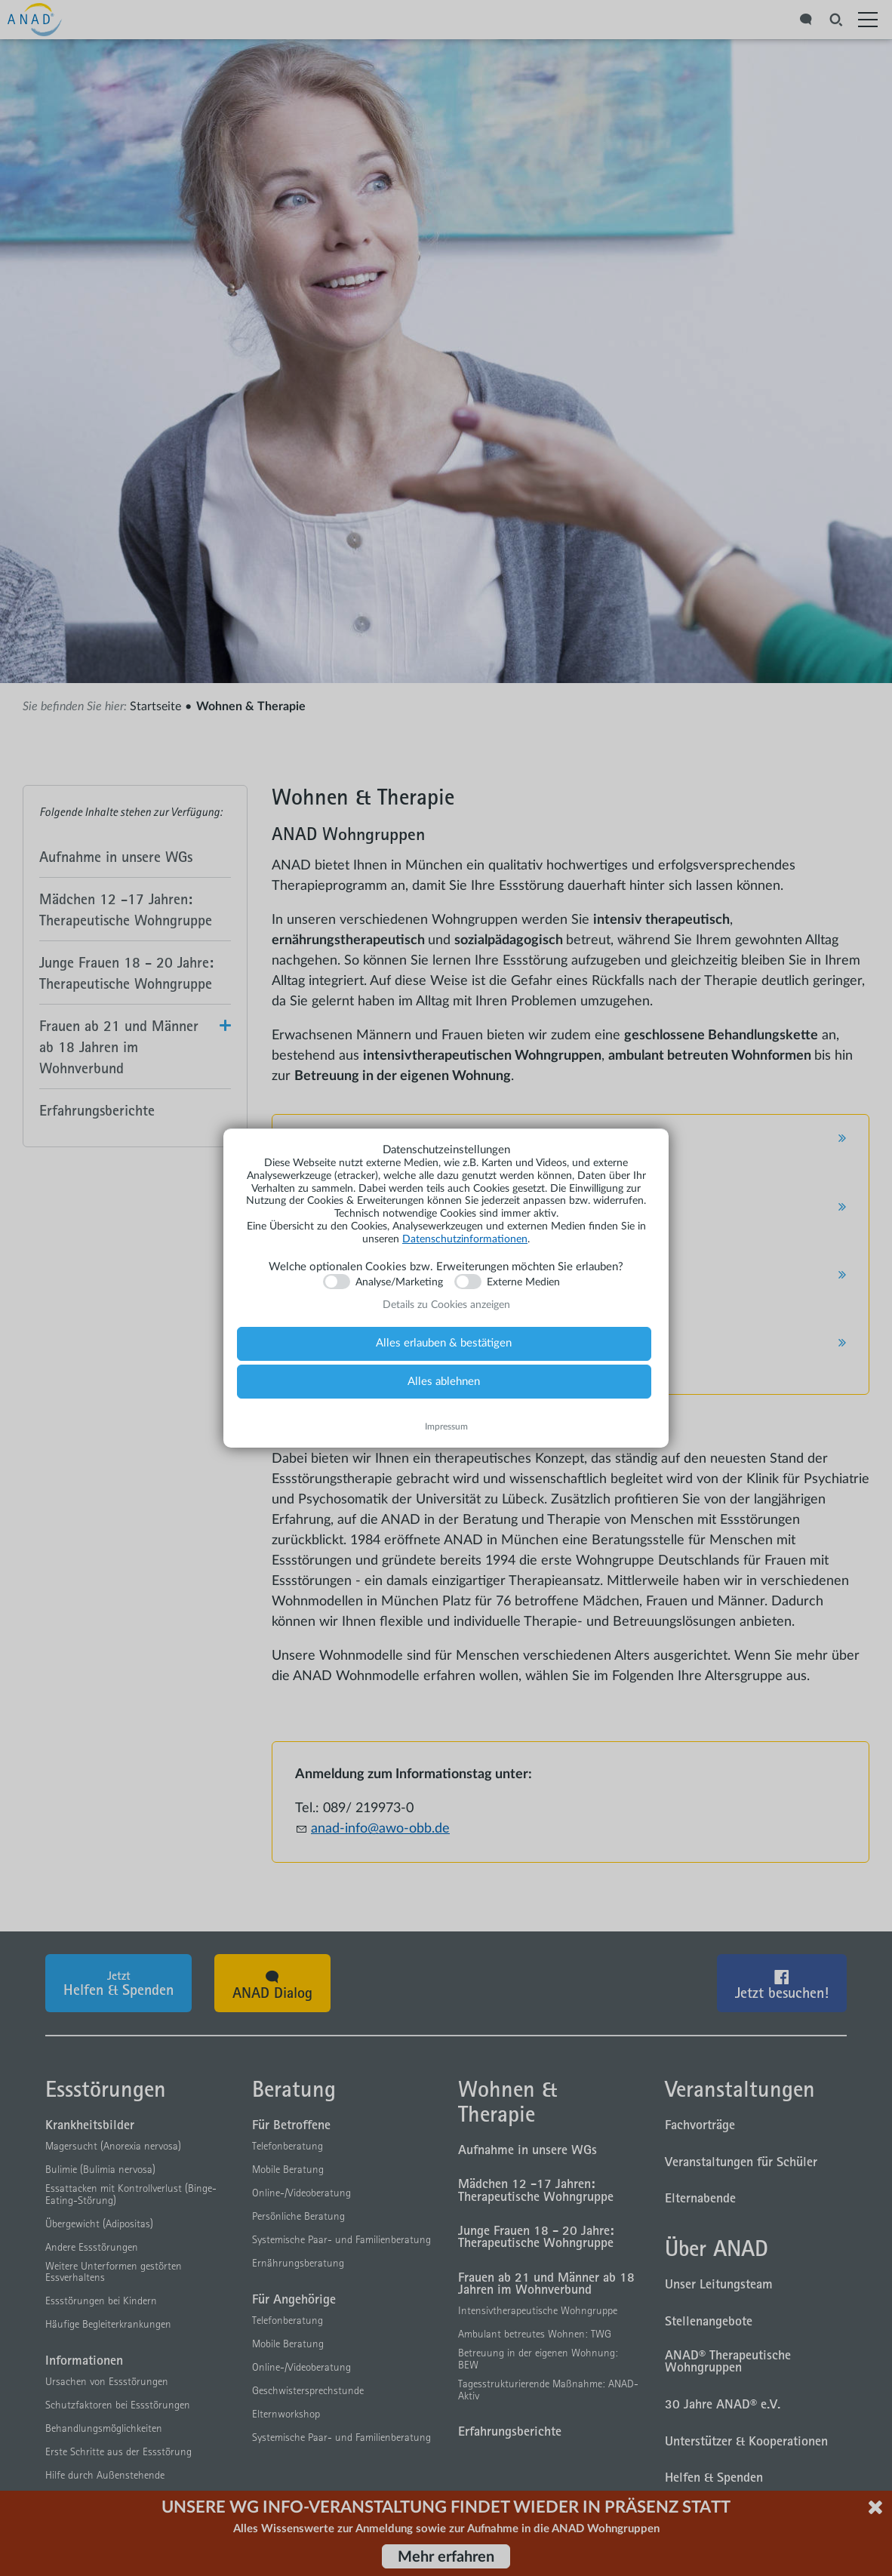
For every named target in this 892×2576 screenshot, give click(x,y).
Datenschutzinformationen (465, 1239)
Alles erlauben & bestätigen (444, 1343)
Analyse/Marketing (399, 1282)
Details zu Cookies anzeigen (446, 1305)
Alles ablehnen (444, 1381)
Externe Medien (523, 1282)
